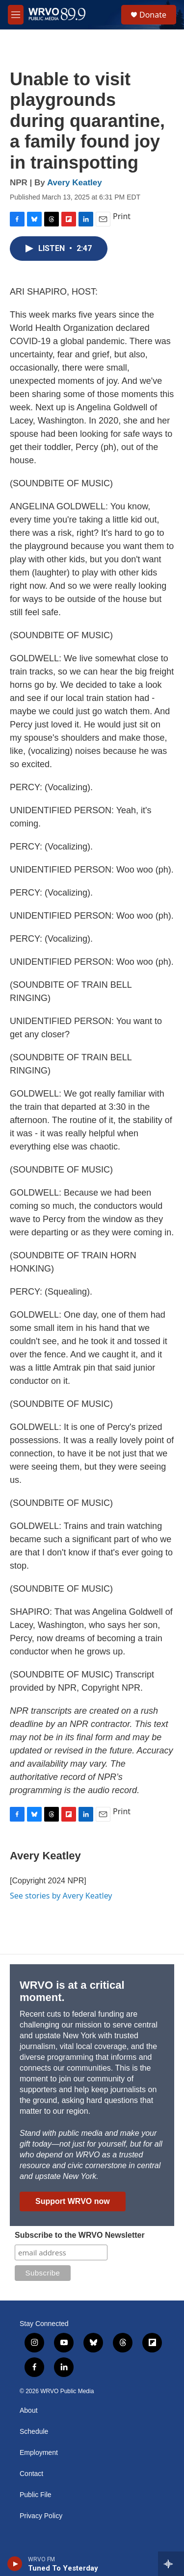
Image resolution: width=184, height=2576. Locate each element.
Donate (152, 14)
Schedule (34, 2431)
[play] (15, 2564)
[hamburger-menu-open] (16, 15)
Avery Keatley (74, 182)
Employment (39, 2452)
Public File (36, 2495)
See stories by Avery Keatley (61, 1895)
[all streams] (171, 2563)
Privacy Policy (41, 2516)
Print (122, 216)
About (29, 2410)
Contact (31, 2473)
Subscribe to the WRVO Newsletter (80, 2235)
